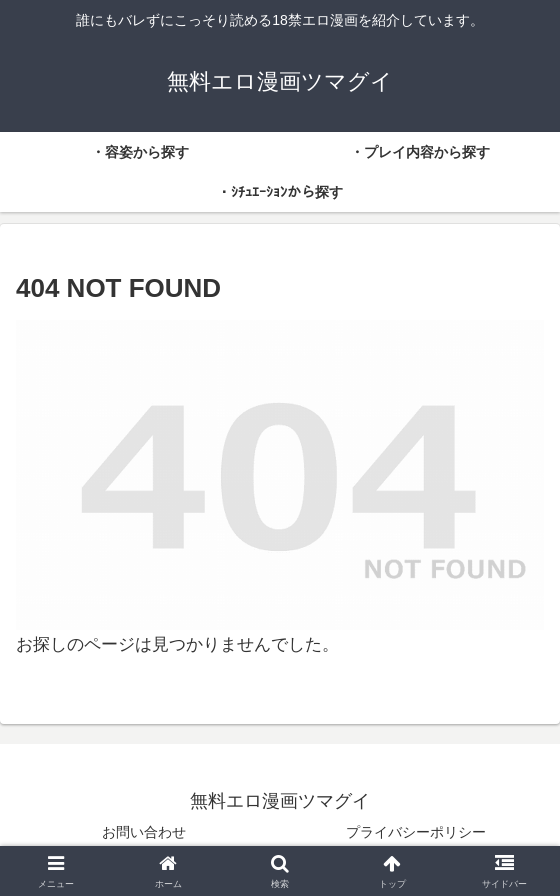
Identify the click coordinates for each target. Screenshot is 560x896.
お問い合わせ (144, 832)
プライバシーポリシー (416, 832)
